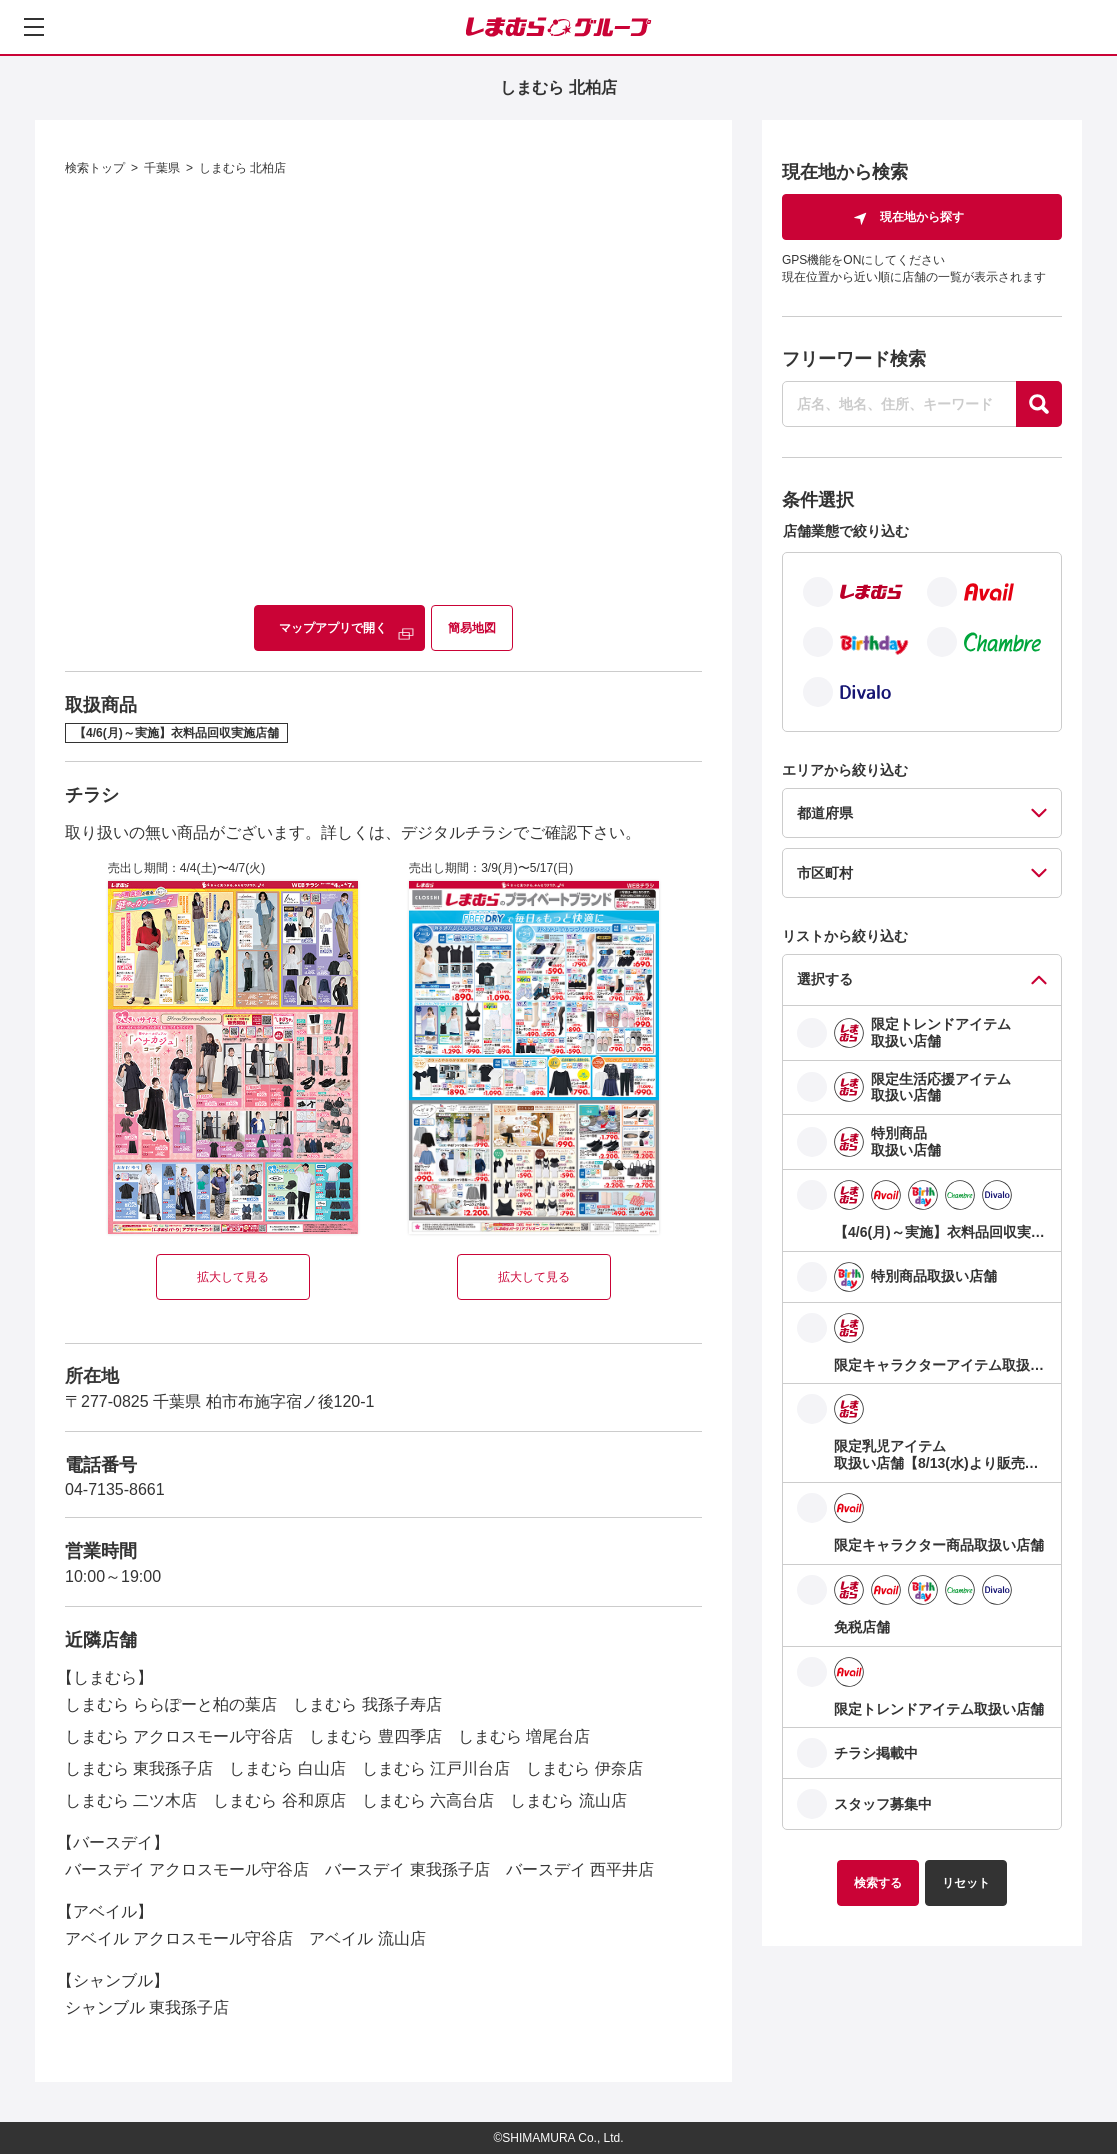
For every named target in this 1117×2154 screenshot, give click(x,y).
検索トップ (95, 168)
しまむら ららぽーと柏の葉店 (171, 1704)
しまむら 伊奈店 (584, 1768)
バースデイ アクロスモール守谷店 (187, 1869)
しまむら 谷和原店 (279, 1800)
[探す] (1039, 404)
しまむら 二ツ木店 (131, 1800)
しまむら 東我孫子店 (139, 1768)
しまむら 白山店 (287, 1768)
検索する (878, 1883)
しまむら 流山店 (568, 1800)
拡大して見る (233, 1277)
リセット (966, 1883)
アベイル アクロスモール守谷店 (179, 1938)
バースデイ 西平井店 (580, 1869)
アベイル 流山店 (367, 1938)
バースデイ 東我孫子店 (407, 1869)
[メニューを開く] (34, 27)
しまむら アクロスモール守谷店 (179, 1736)
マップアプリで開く (333, 628)
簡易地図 (472, 628)
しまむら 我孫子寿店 (367, 1704)
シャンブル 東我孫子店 (147, 2007)
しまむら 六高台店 (428, 1800)
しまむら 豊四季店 (375, 1736)
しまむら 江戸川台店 (436, 1768)
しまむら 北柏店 (242, 168)
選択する (825, 979)
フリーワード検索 (854, 359)
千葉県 (162, 168)
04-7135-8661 (115, 1489)
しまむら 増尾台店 (524, 1736)
